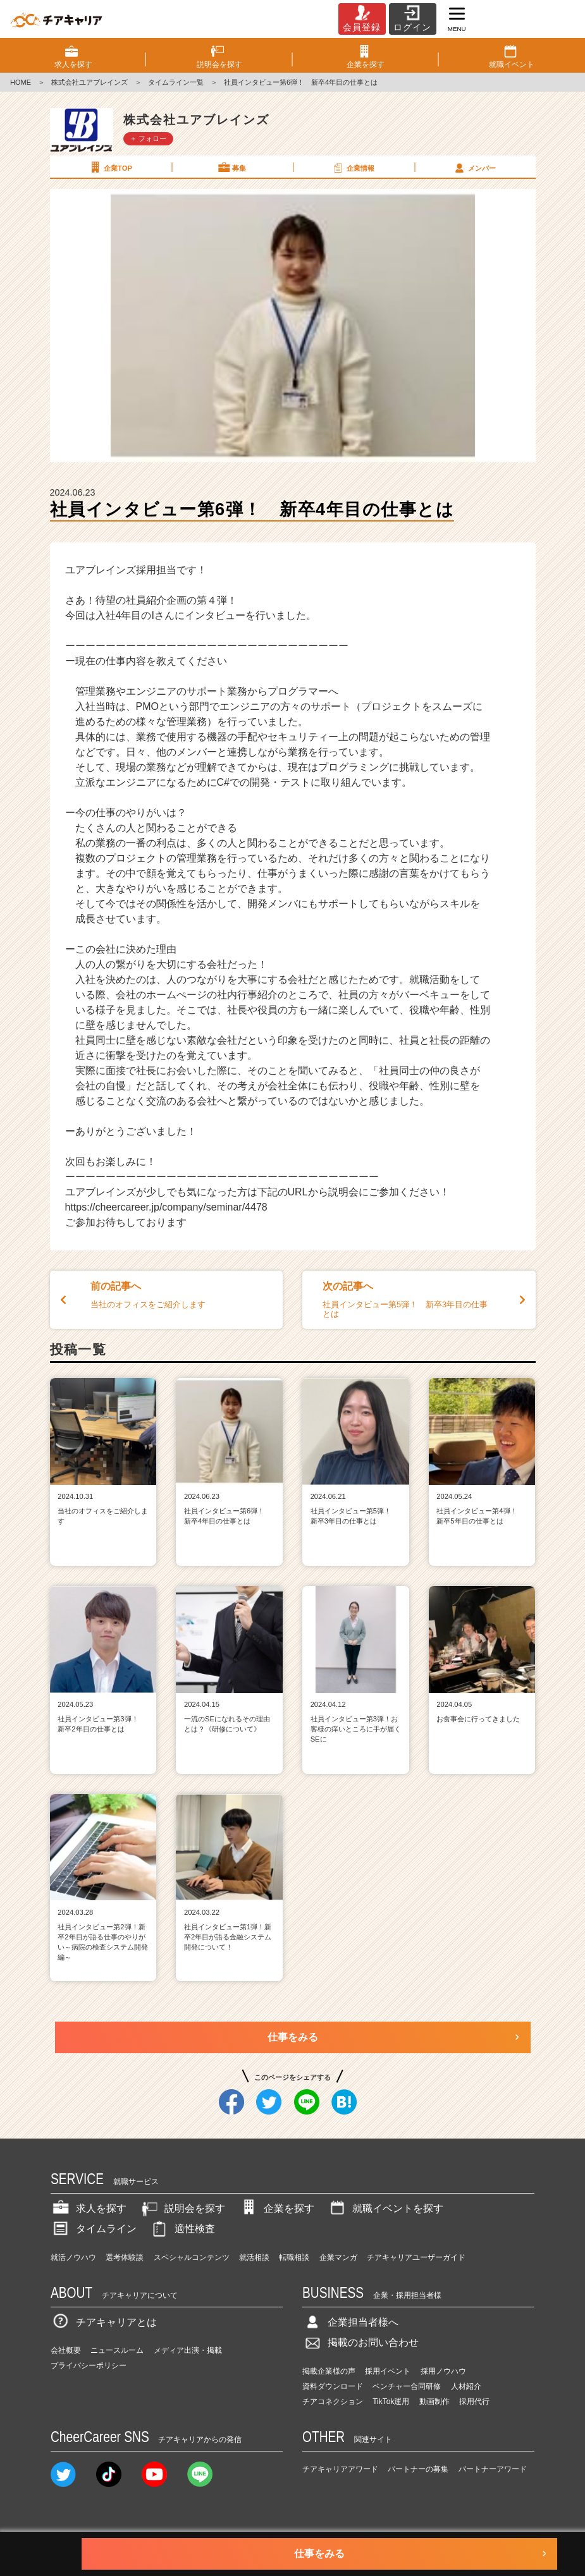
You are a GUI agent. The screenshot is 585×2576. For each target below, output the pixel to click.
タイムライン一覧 (176, 82)
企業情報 (353, 167)
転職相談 (294, 2257)
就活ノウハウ (73, 2257)
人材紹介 (466, 2386)
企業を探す (276, 2208)
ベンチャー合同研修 (407, 2386)
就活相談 (254, 2257)
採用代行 (474, 2401)
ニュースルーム (117, 2350)
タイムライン (94, 2228)
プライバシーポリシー (88, 2365)
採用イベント (387, 2371)
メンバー (474, 167)
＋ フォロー (148, 138)
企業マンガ (338, 2257)
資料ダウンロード (332, 2386)
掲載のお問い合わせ (360, 2342)
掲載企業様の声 (328, 2371)
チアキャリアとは (104, 2322)
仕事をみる (293, 2037)
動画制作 (434, 2401)
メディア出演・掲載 (188, 2350)
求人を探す (88, 2208)
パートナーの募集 (418, 2469)
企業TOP (110, 167)
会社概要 (66, 2350)
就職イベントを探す (385, 2208)
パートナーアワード (493, 2469)
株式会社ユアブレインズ (89, 82)
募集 (231, 167)
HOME (20, 82)
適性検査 (182, 2228)
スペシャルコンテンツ (192, 2257)
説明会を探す (182, 2208)
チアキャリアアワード (340, 2469)
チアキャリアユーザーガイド (416, 2257)
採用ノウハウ (443, 2371)
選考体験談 (125, 2257)
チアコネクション (332, 2401)
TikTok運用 (391, 2401)
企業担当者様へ (350, 2322)
